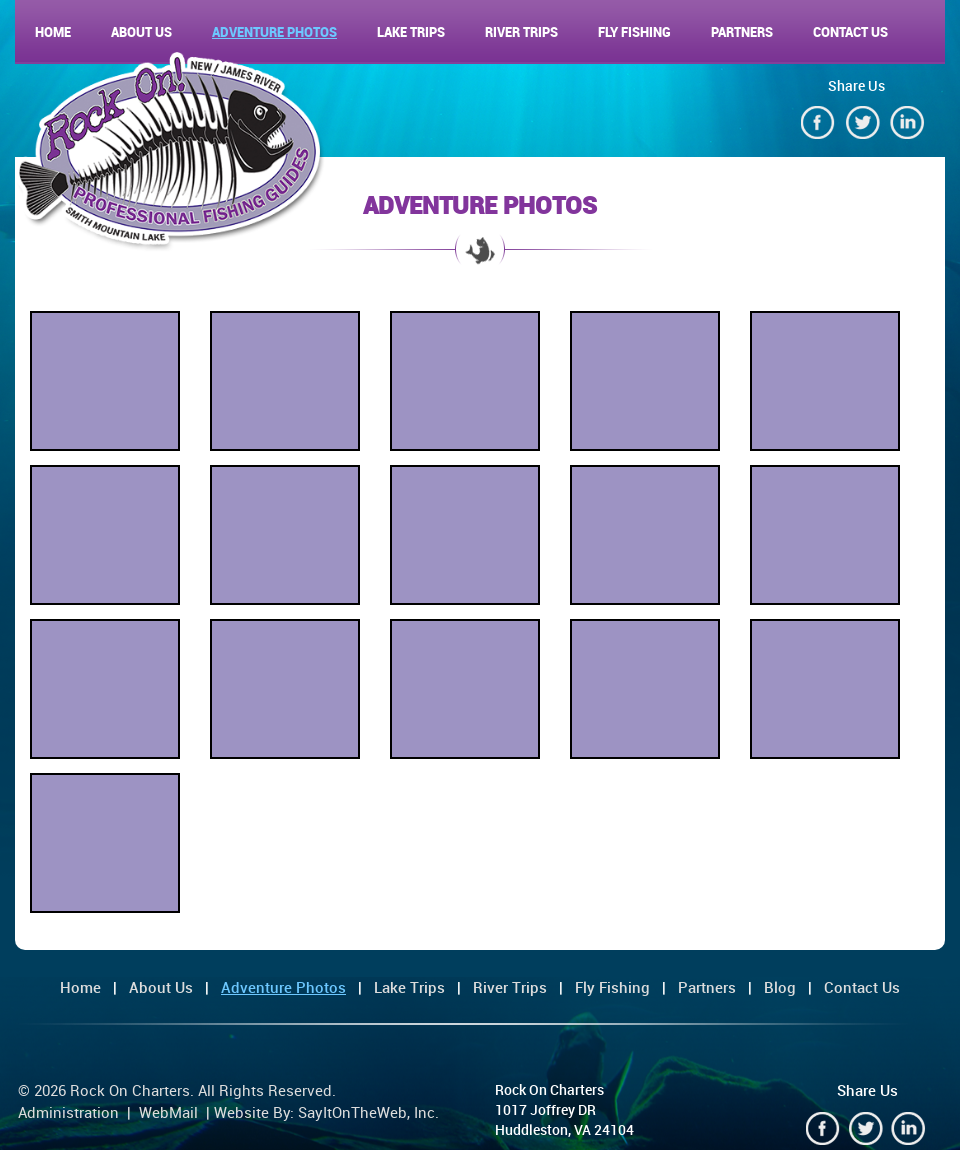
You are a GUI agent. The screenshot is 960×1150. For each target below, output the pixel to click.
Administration (68, 1112)
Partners (742, 32)
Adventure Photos (274, 32)
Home (53, 32)
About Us (141, 32)
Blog (780, 987)
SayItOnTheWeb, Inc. (368, 1112)
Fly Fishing (634, 32)
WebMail (168, 1112)
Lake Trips (411, 32)
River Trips (521, 32)
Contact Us (850, 32)
